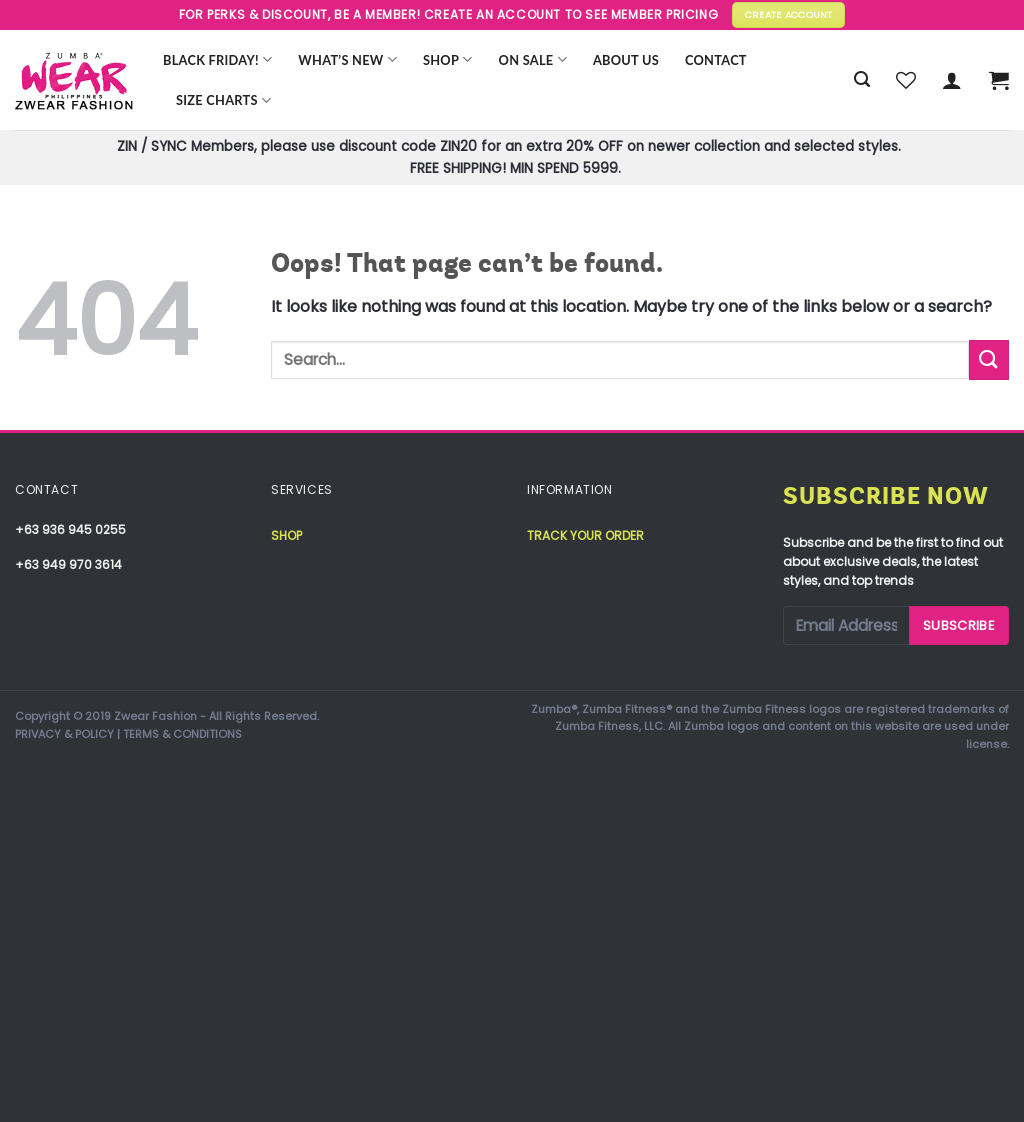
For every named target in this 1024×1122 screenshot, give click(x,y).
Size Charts (223, 100)
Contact (716, 60)
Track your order (585, 535)
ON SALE (533, 59)
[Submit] (989, 359)
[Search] (862, 79)
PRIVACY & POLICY (64, 734)
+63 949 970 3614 (68, 564)
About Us (626, 60)
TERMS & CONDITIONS (182, 734)
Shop (448, 59)
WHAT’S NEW (347, 59)
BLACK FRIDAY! (217, 59)
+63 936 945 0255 (70, 529)
